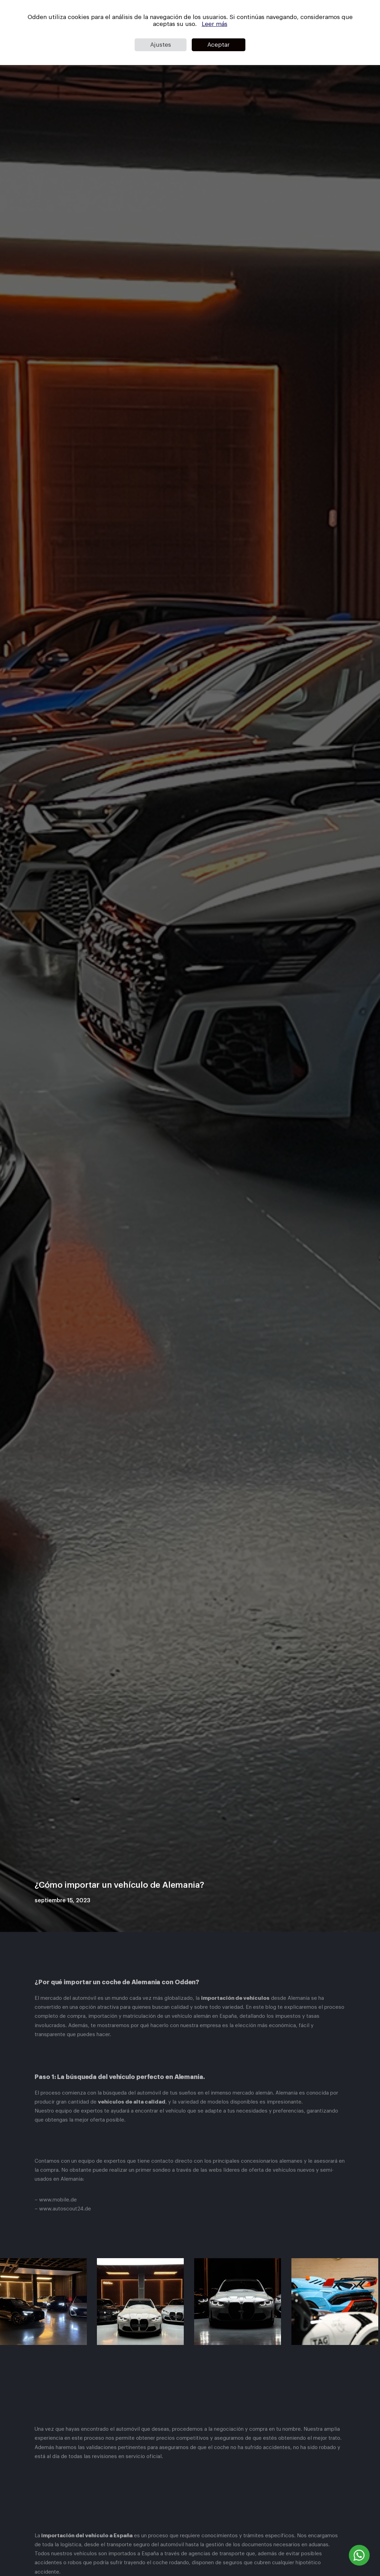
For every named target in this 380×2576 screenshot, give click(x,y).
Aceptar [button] (218, 45)
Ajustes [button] (160, 45)
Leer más (214, 24)
